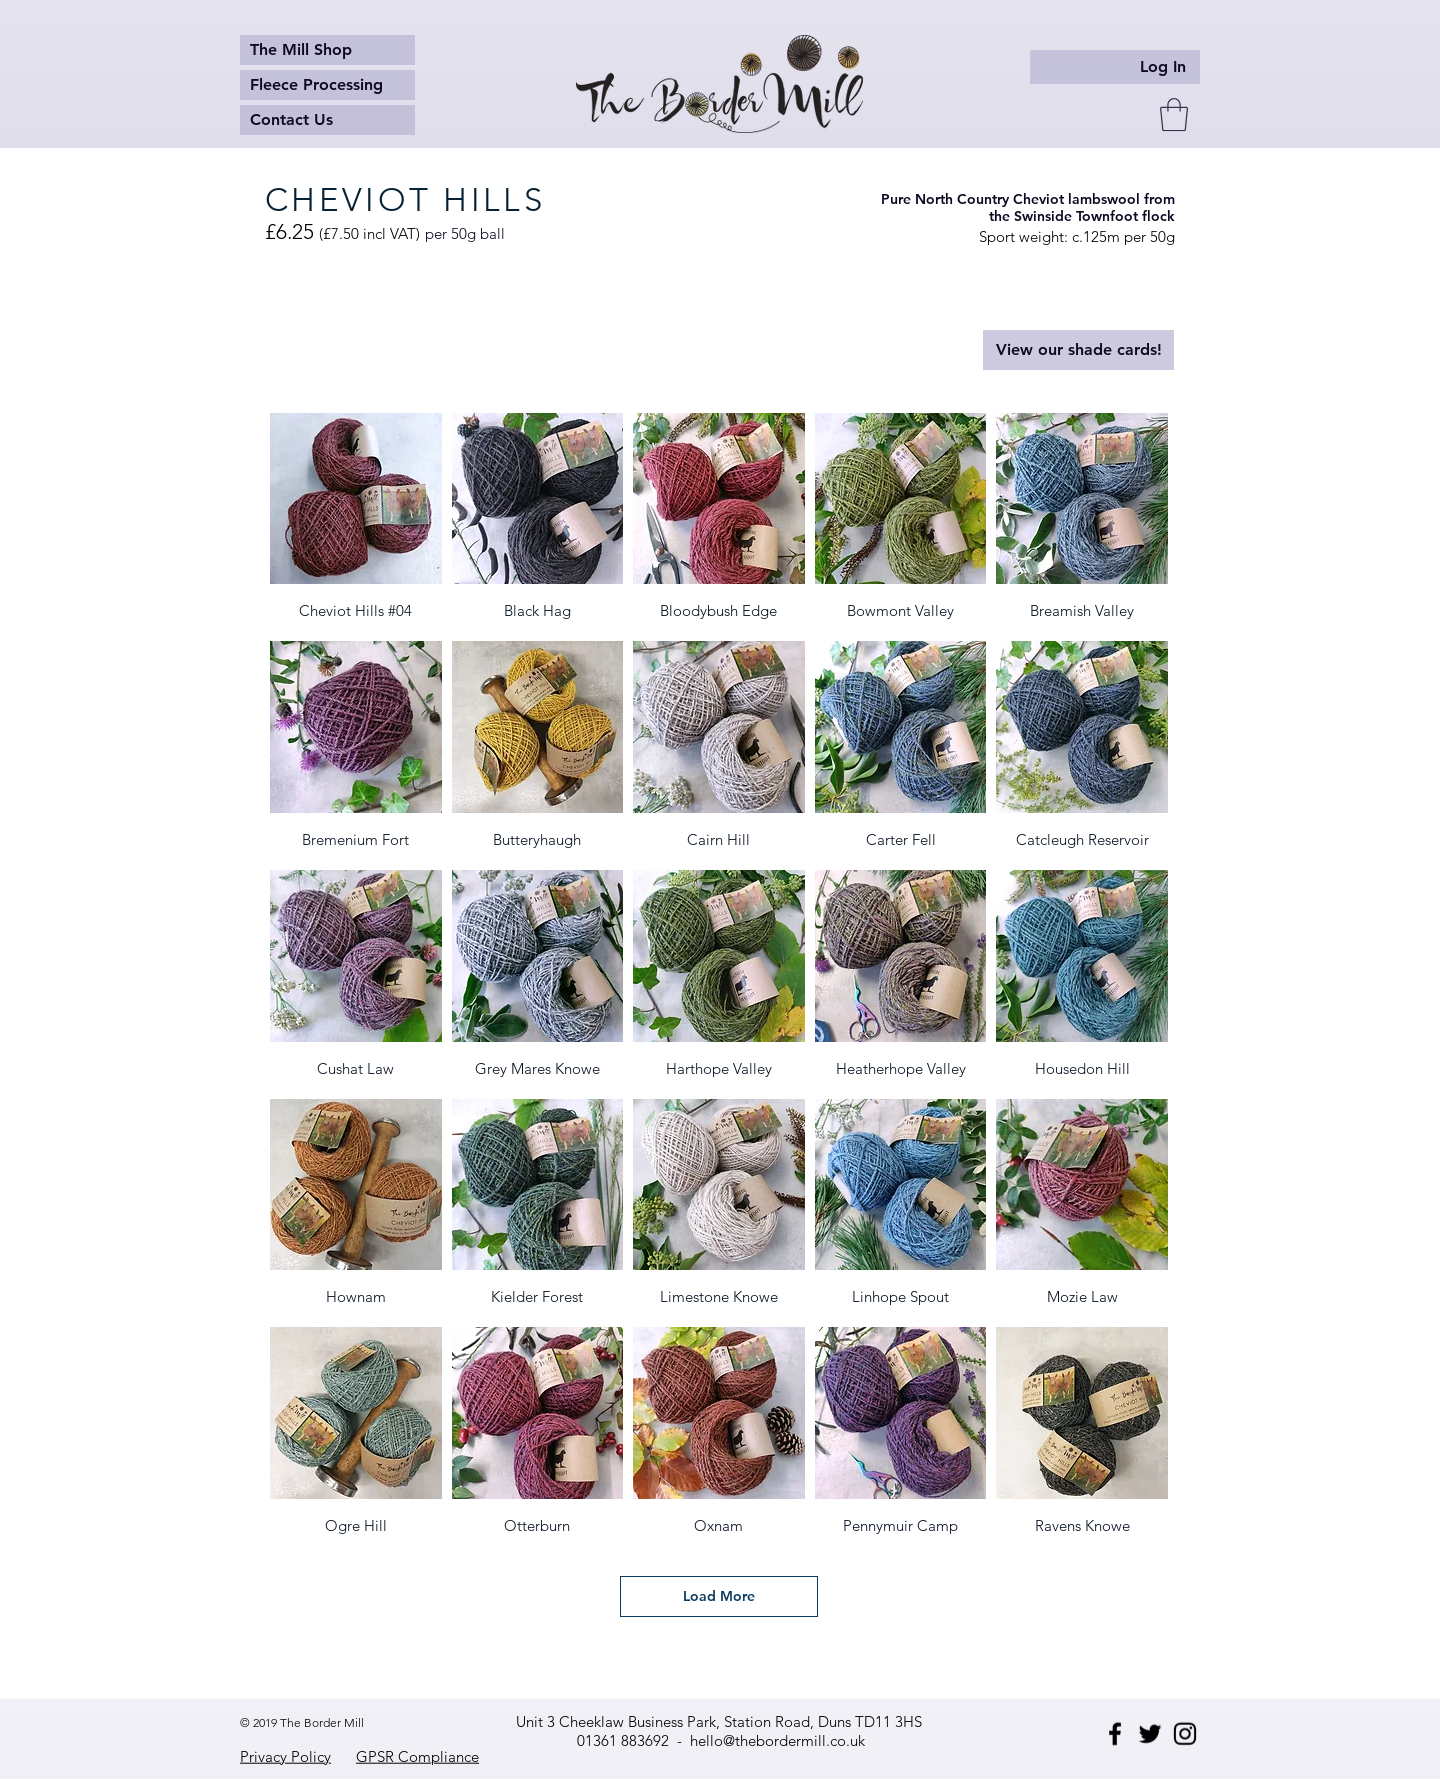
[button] (1174, 114)
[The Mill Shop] (327, 50)
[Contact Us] (327, 120)
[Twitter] (1150, 1734)
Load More (719, 1596)
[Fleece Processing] (327, 85)
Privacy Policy (285, 1756)
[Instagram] (1185, 1734)
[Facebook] (1115, 1734)
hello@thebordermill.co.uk (777, 1740)
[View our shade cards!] (1078, 350)
